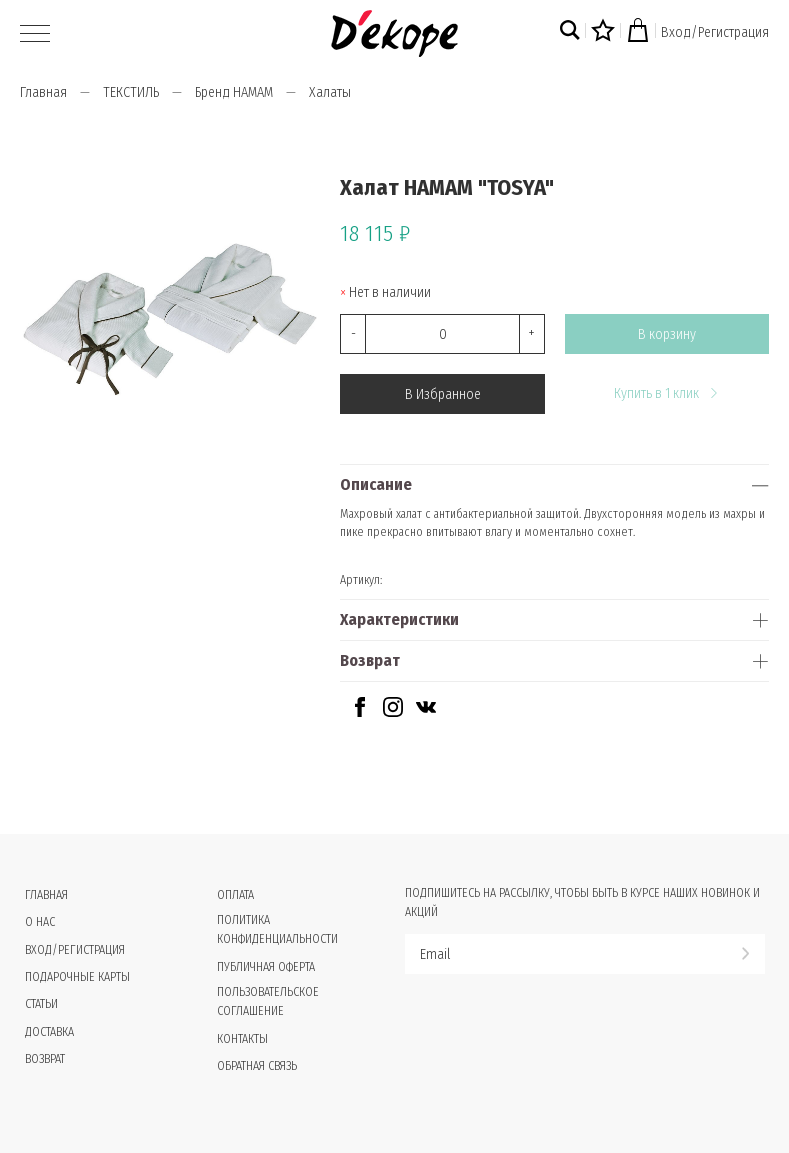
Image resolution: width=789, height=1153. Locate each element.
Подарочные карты (77, 977)
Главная (43, 92)
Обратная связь (257, 1066)
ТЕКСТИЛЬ (131, 92)
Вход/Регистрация (715, 32)
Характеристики (399, 619)
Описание (376, 484)
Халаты (330, 92)
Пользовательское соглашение (268, 1001)
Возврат (370, 660)
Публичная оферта (266, 967)
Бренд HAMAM (234, 92)
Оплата (235, 895)
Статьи (41, 1004)
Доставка (49, 1032)
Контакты (242, 1039)
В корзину (667, 334)
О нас (40, 922)
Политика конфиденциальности (277, 929)
